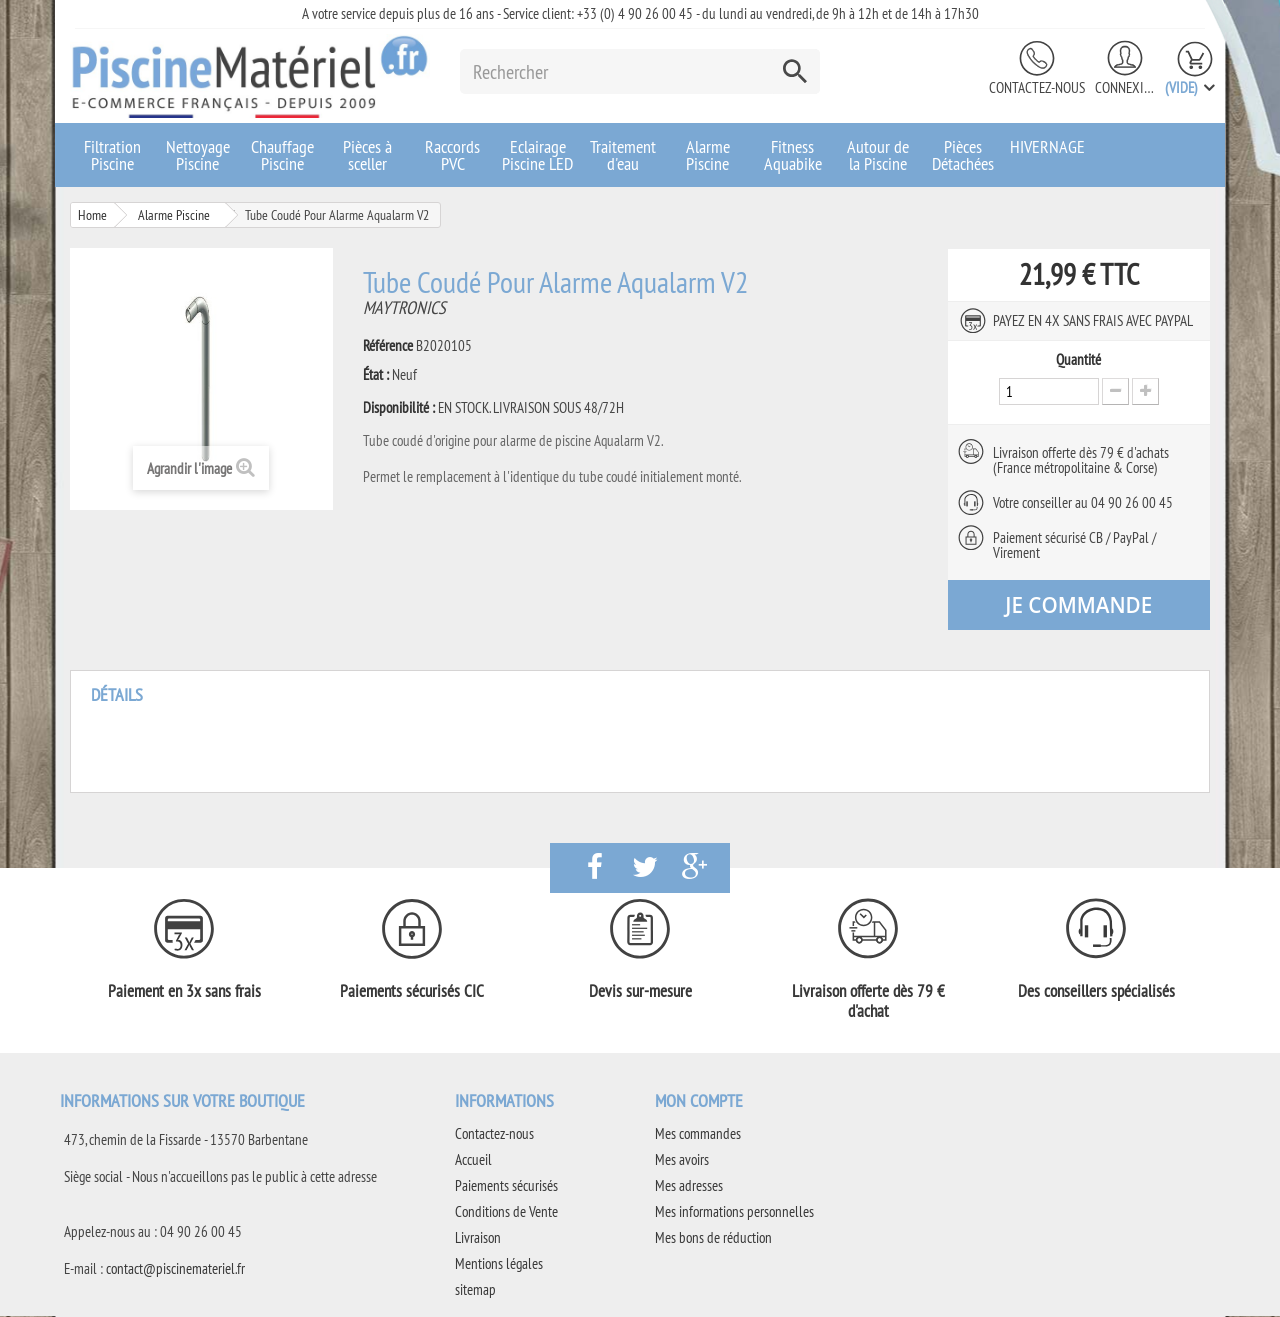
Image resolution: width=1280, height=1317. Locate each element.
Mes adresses (689, 1186)
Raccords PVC (452, 155)
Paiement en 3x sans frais (184, 992)
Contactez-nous (1037, 87)
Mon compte (699, 1101)
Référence (388, 346)
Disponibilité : (399, 408)
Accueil (473, 1160)
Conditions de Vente (506, 1212)
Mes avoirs (682, 1160)
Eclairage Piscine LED (537, 155)
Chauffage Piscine (282, 155)
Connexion (1125, 87)
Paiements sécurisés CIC (412, 992)
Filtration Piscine (112, 155)
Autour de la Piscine (878, 155)
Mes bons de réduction (713, 1238)
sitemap (475, 1290)
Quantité (1078, 360)
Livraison (478, 1238)
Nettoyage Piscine (198, 155)
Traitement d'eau (623, 155)
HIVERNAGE (1047, 146)
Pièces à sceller (367, 155)
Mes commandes (698, 1134)
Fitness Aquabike (793, 155)
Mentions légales (499, 1264)
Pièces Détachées (963, 155)
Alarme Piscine (708, 155)
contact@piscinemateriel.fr (175, 1269)
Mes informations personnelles (734, 1212)
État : (376, 375)
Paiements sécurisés (506, 1186)
